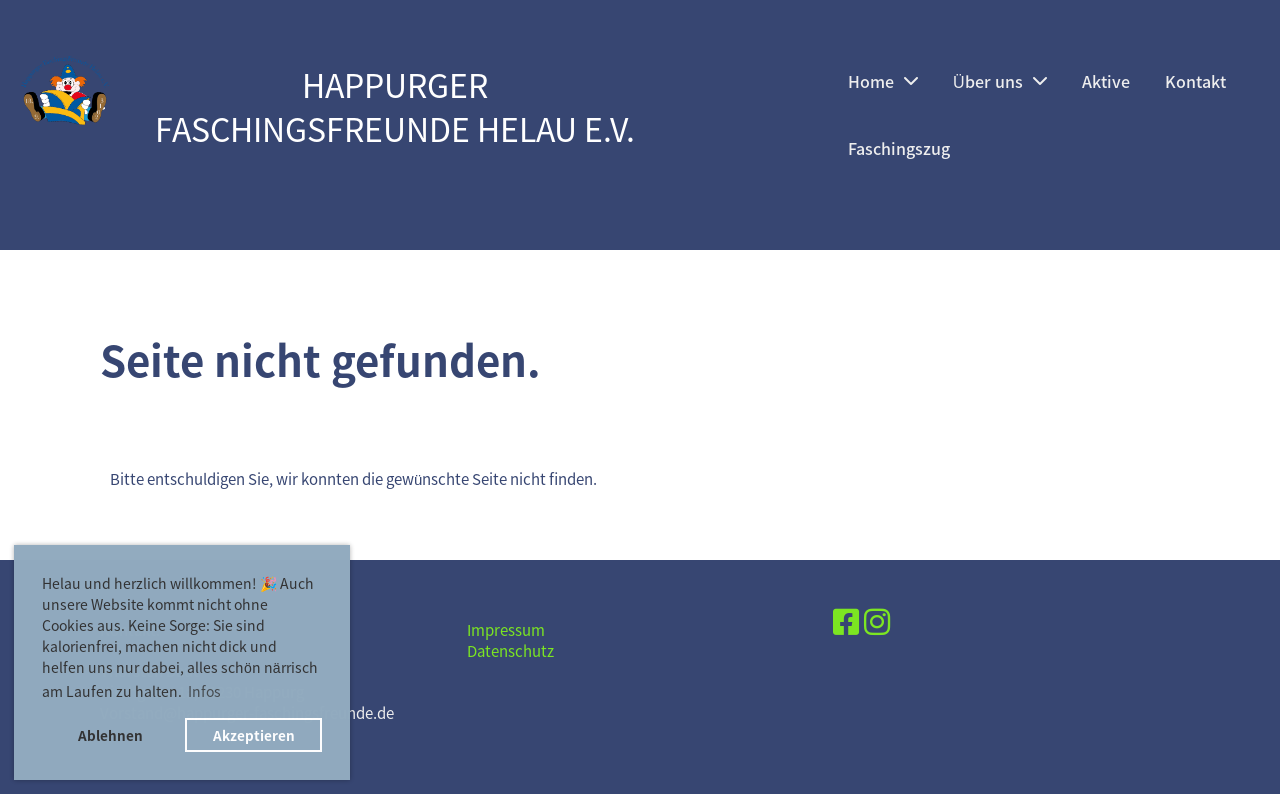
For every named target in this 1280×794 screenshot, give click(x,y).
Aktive (1106, 81)
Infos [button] (204, 691)
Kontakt (1195, 81)
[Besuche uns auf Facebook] (846, 620)
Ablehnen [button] (110, 735)
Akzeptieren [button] (254, 735)
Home (883, 81)
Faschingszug (899, 148)
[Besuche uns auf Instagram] (877, 620)
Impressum (506, 630)
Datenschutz (510, 651)
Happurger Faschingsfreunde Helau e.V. (395, 108)
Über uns (1000, 81)
